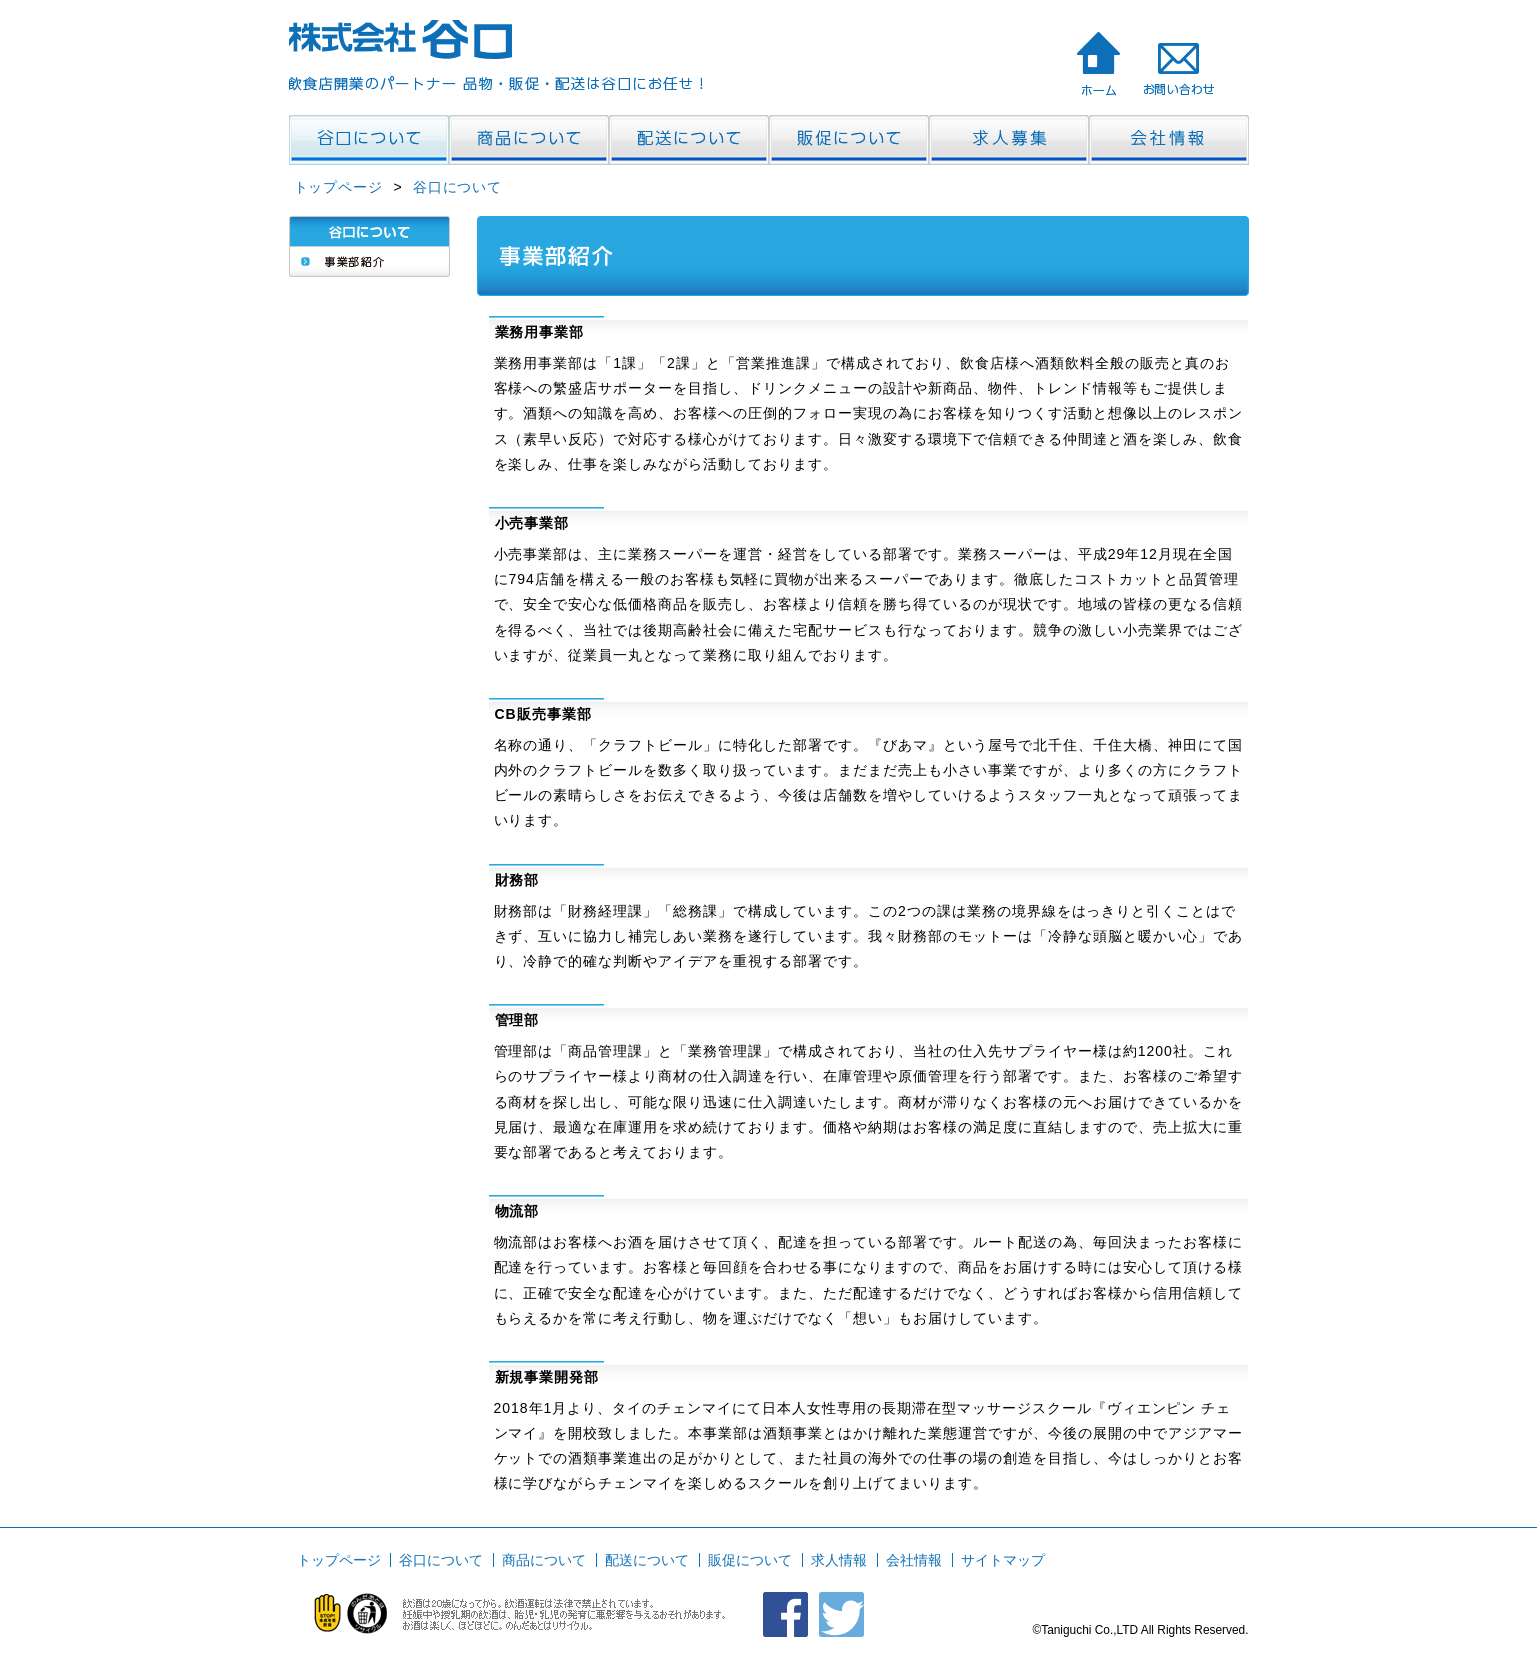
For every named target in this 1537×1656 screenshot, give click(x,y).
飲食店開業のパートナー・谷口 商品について (529, 140)
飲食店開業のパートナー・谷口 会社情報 (1169, 140)
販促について (750, 1560)
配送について (647, 1560)
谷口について (458, 187)
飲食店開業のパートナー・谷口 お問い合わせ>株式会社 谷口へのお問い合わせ (1178, 63)
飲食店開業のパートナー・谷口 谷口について (369, 140)
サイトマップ (1003, 1560)
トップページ (339, 187)
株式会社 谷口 (1097, 63)
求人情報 (839, 1560)
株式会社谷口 (402, 39)
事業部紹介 (369, 261)
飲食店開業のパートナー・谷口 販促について (849, 140)
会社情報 (914, 1560)
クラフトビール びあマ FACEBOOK (785, 1614)
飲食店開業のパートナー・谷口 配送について (689, 140)
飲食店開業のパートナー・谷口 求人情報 (1009, 140)
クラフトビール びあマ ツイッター (841, 1614)
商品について (544, 1560)
